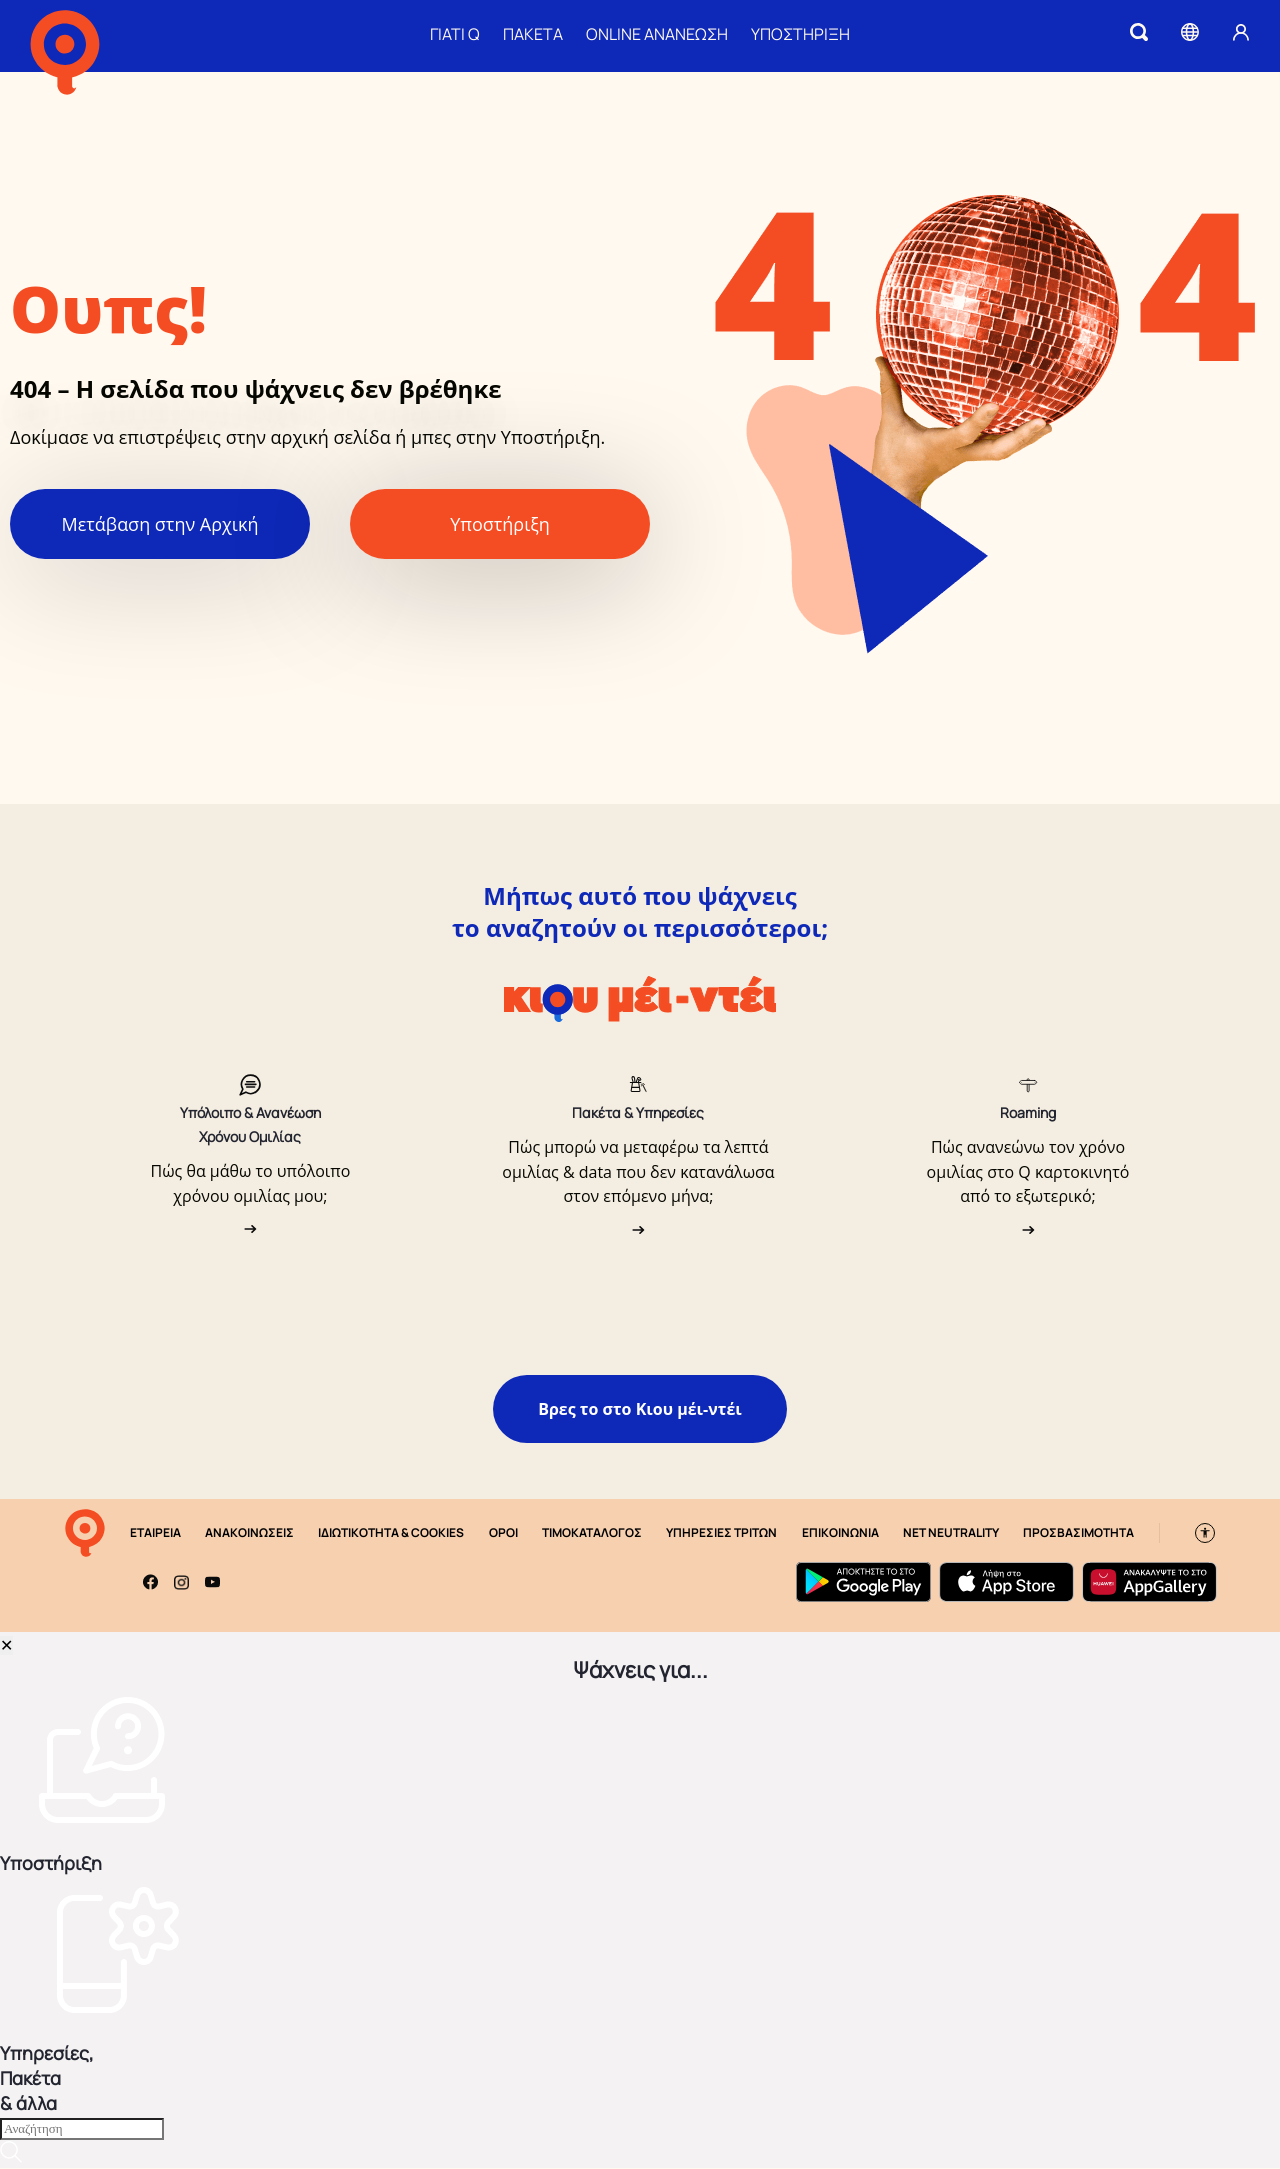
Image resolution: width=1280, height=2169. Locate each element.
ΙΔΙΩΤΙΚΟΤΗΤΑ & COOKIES (391, 1533)
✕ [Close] (6, 1645)
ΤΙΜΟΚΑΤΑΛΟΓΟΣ (592, 1533)
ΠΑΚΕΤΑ (533, 34)
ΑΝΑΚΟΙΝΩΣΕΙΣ (249, 1533)
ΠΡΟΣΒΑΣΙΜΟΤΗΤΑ (1078, 1533)
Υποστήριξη (500, 525)
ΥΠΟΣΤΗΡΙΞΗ (800, 34)
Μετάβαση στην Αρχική (160, 525)
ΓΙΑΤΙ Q (455, 34)
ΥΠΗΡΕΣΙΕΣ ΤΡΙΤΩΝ (721, 1533)
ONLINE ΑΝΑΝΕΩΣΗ (657, 34)
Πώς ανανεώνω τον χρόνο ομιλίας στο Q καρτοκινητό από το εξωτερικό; (1028, 1172)
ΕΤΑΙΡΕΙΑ (155, 1533)
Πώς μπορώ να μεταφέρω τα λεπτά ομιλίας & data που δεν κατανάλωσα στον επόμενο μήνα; (638, 1172)
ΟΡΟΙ (503, 1533)
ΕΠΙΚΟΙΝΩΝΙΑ (840, 1533)
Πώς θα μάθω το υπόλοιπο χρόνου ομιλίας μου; (251, 1184)
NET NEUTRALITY (951, 1533)
